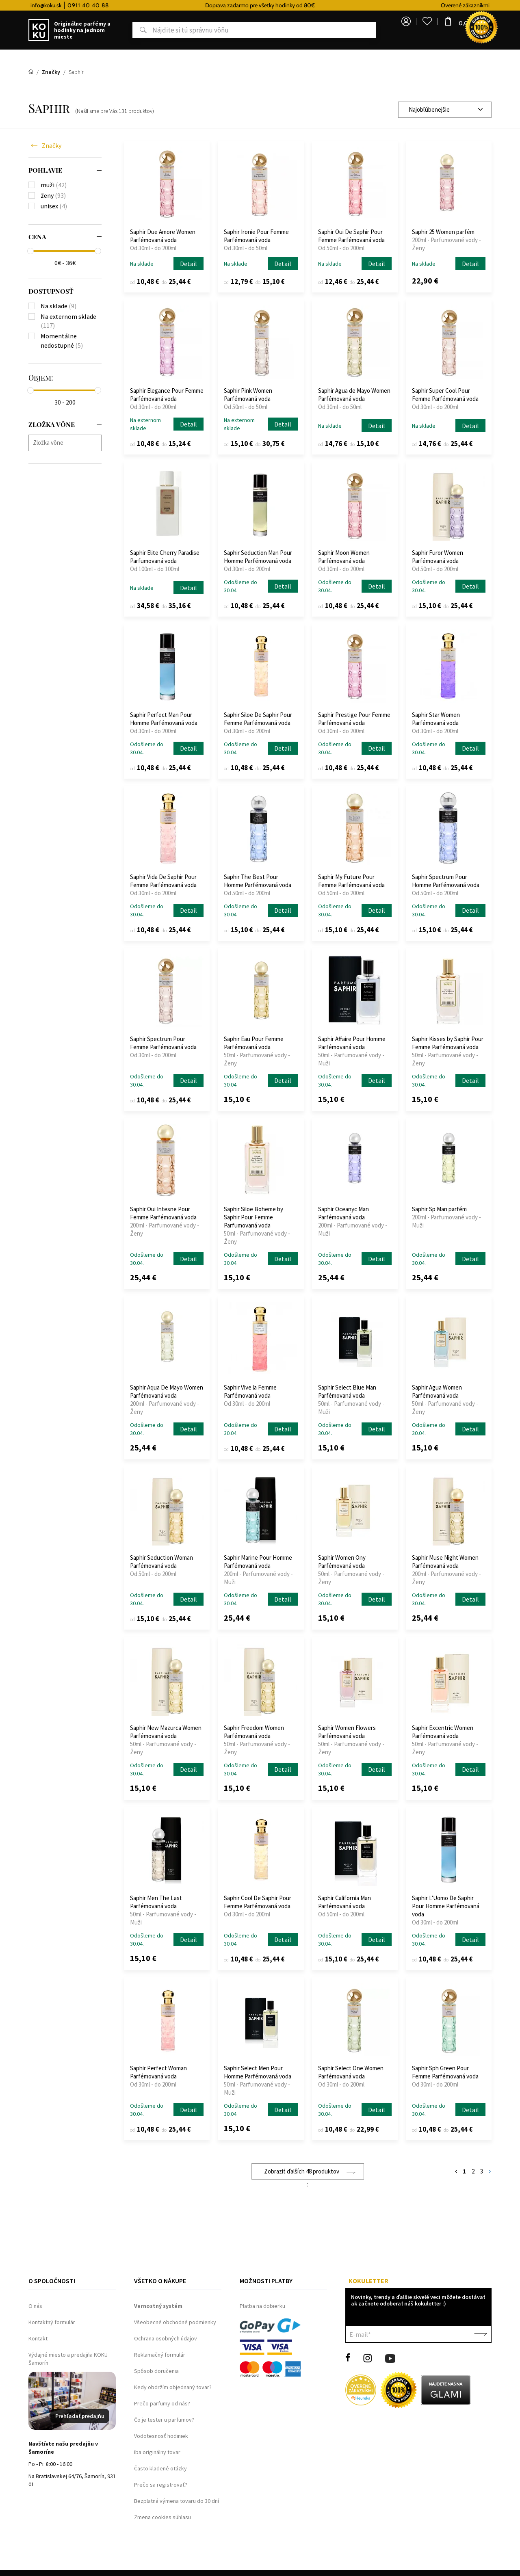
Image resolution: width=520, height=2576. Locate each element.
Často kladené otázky (160, 2468)
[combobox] (445, 110)
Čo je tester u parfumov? (164, 2419)
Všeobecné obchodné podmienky (175, 2322)
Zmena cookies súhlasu (162, 2517)
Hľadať (123, 30)
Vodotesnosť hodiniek (161, 2436)
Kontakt (38, 2338)
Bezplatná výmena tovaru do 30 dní (176, 2501)
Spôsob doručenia (156, 2371)
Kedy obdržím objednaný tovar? (173, 2387)
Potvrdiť (480, 2334)
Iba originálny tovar (157, 2452)
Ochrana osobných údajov (165, 2338)
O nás (35, 2306)
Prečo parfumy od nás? (162, 2403)
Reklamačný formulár (159, 2354)
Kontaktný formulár (51, 2322)
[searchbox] (67, 442)
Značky (51, 145)
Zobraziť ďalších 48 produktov (301, 2171)
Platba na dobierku (262, 2306)
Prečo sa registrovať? (160, 2484)
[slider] (30, 251)
